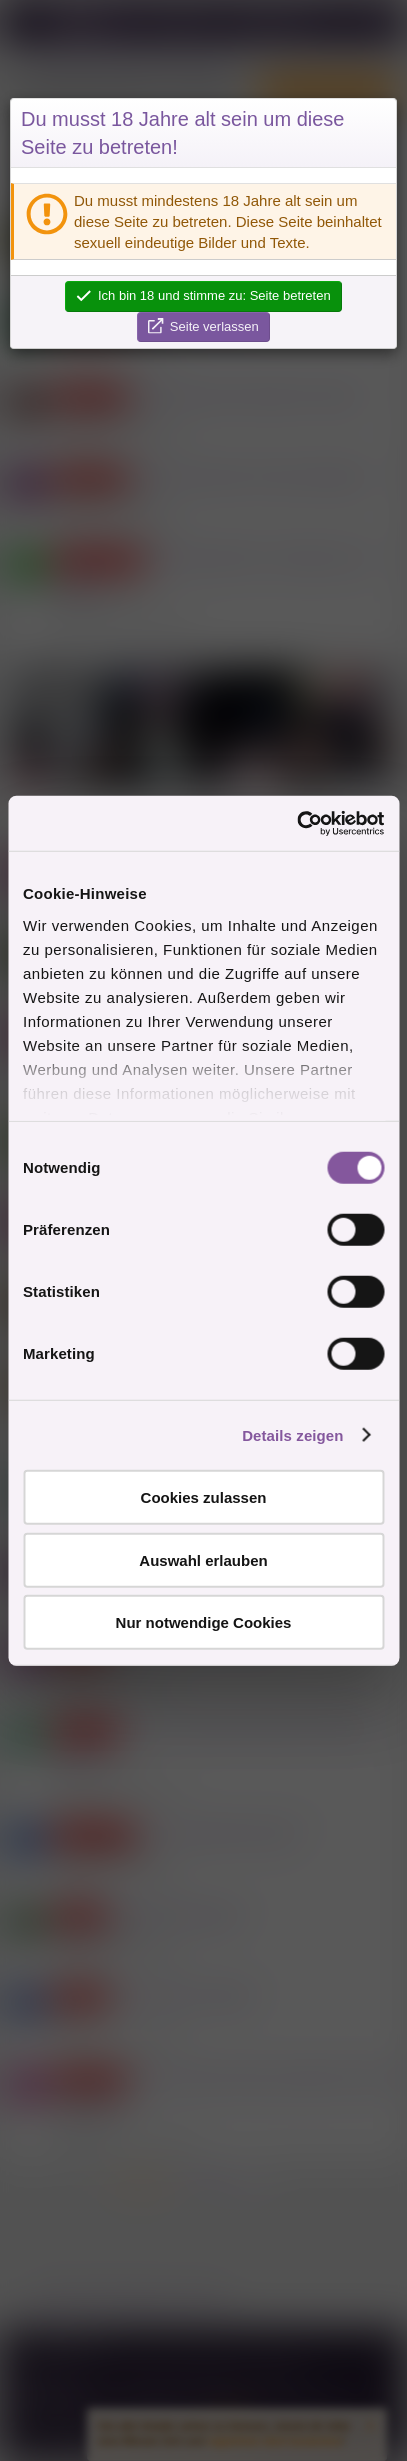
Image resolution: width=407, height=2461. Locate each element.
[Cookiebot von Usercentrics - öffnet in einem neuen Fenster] (296, 823)
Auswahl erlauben (203, 1559)
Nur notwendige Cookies (204, 1622)
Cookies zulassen (204, 1497)
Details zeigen (292, 1434)
